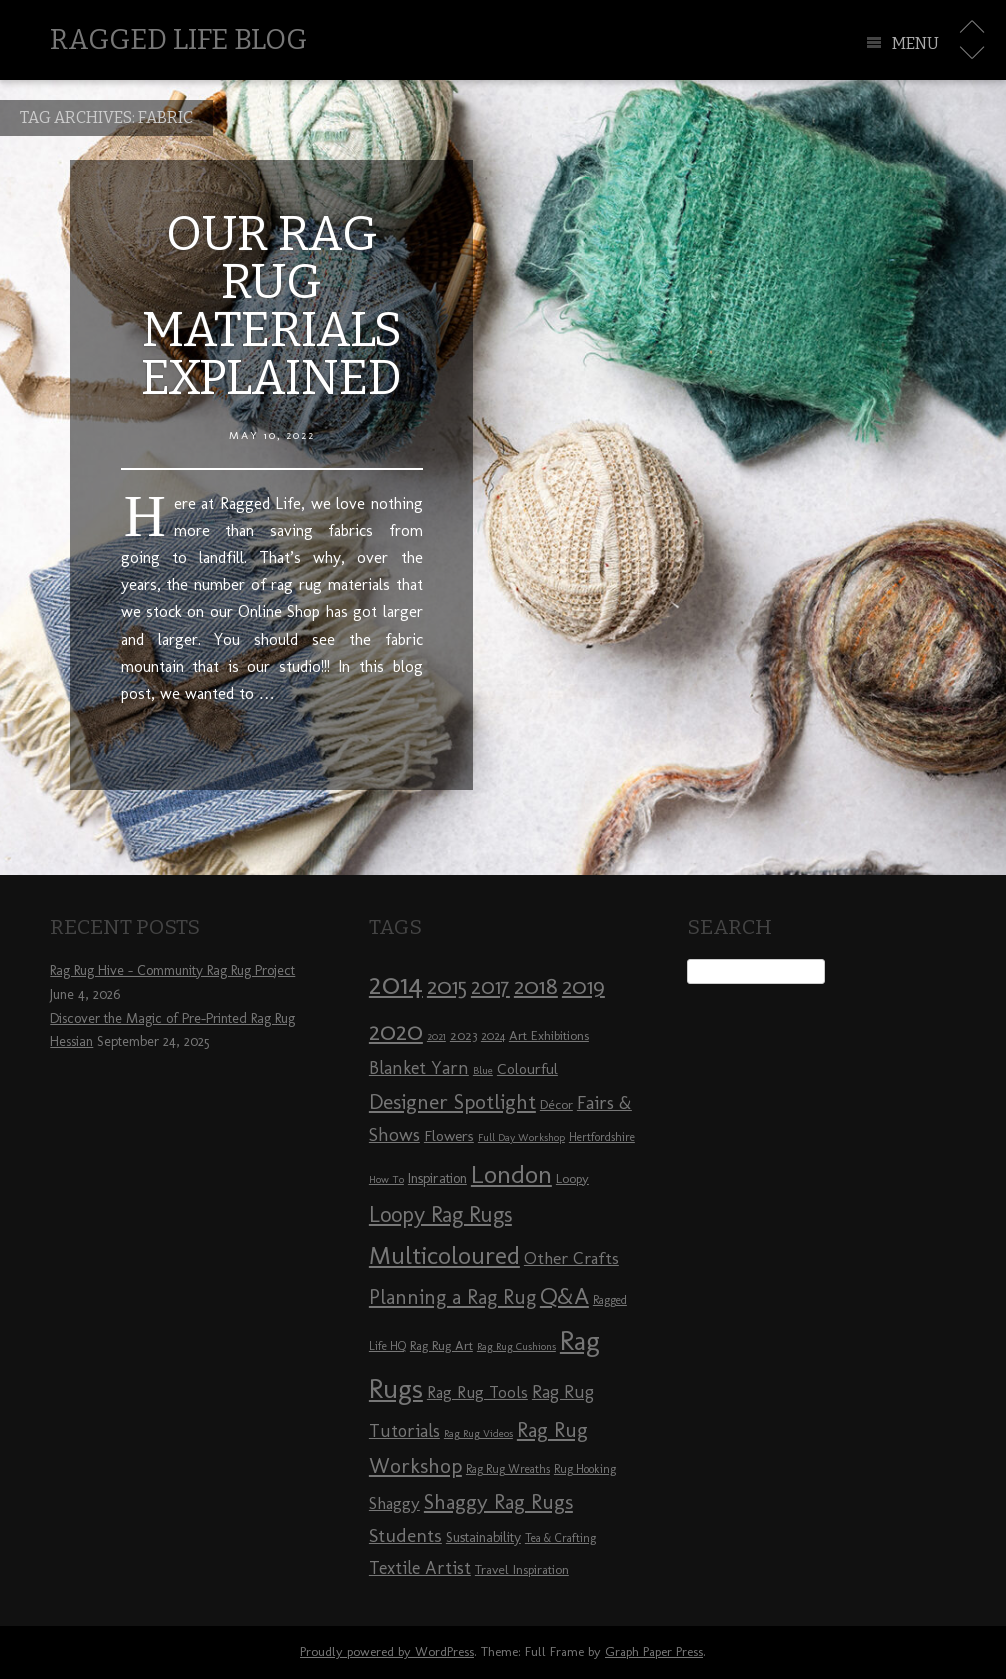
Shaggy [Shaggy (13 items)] (394, 1503)
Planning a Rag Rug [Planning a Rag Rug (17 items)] (452, 1297)
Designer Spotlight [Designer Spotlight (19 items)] (452, 1101)
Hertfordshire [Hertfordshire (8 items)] (602, 1137)
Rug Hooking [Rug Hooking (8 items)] (585, 1469)
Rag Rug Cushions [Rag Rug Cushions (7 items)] (516, 1346)
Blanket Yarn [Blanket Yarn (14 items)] (419, 1068)
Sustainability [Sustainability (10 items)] (483, 1537)
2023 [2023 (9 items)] (463, 1035)
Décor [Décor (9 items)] (556, 1104)
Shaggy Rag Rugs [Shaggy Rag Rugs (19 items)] (498, 1501)
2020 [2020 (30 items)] (396, 1031)
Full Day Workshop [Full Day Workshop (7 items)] (521, 1137)
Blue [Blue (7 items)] (483, 1070)
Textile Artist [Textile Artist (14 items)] (420, 1568)
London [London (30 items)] (511, 1174)
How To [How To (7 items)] (386, 1179)
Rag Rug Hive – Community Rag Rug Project (172, 970)
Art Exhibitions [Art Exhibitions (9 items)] (549, 1035)
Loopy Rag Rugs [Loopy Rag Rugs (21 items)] (440, 1214)
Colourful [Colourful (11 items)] (527, 1069)
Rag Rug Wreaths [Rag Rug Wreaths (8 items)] (508, 1469)
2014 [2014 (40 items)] (396, 983)
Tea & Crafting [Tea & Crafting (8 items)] (560, 1538)
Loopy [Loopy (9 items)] (572, 1178)
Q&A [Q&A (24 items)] (564, 1296)
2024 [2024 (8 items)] (493, 1036)
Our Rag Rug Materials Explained (271, 306)
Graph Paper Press (654, 1651)
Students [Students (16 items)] (405, 1535)
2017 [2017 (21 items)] (490, 986)
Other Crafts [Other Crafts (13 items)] (571, 1258)
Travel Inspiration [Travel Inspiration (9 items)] (522, 1569)
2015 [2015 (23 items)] (447, 986)
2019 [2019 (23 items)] (583, 986)
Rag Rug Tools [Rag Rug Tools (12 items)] (477, 1392)
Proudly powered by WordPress (387, 1651)
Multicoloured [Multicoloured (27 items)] (444, 1255)
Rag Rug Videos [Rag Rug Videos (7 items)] (478, 1433)
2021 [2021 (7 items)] (436, 1036)
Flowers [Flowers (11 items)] (449, 1136)
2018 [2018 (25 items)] (536, 985)
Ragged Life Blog (178, 39)
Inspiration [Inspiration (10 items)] (437, 1178)
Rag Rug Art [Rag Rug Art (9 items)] (441, 1345)
